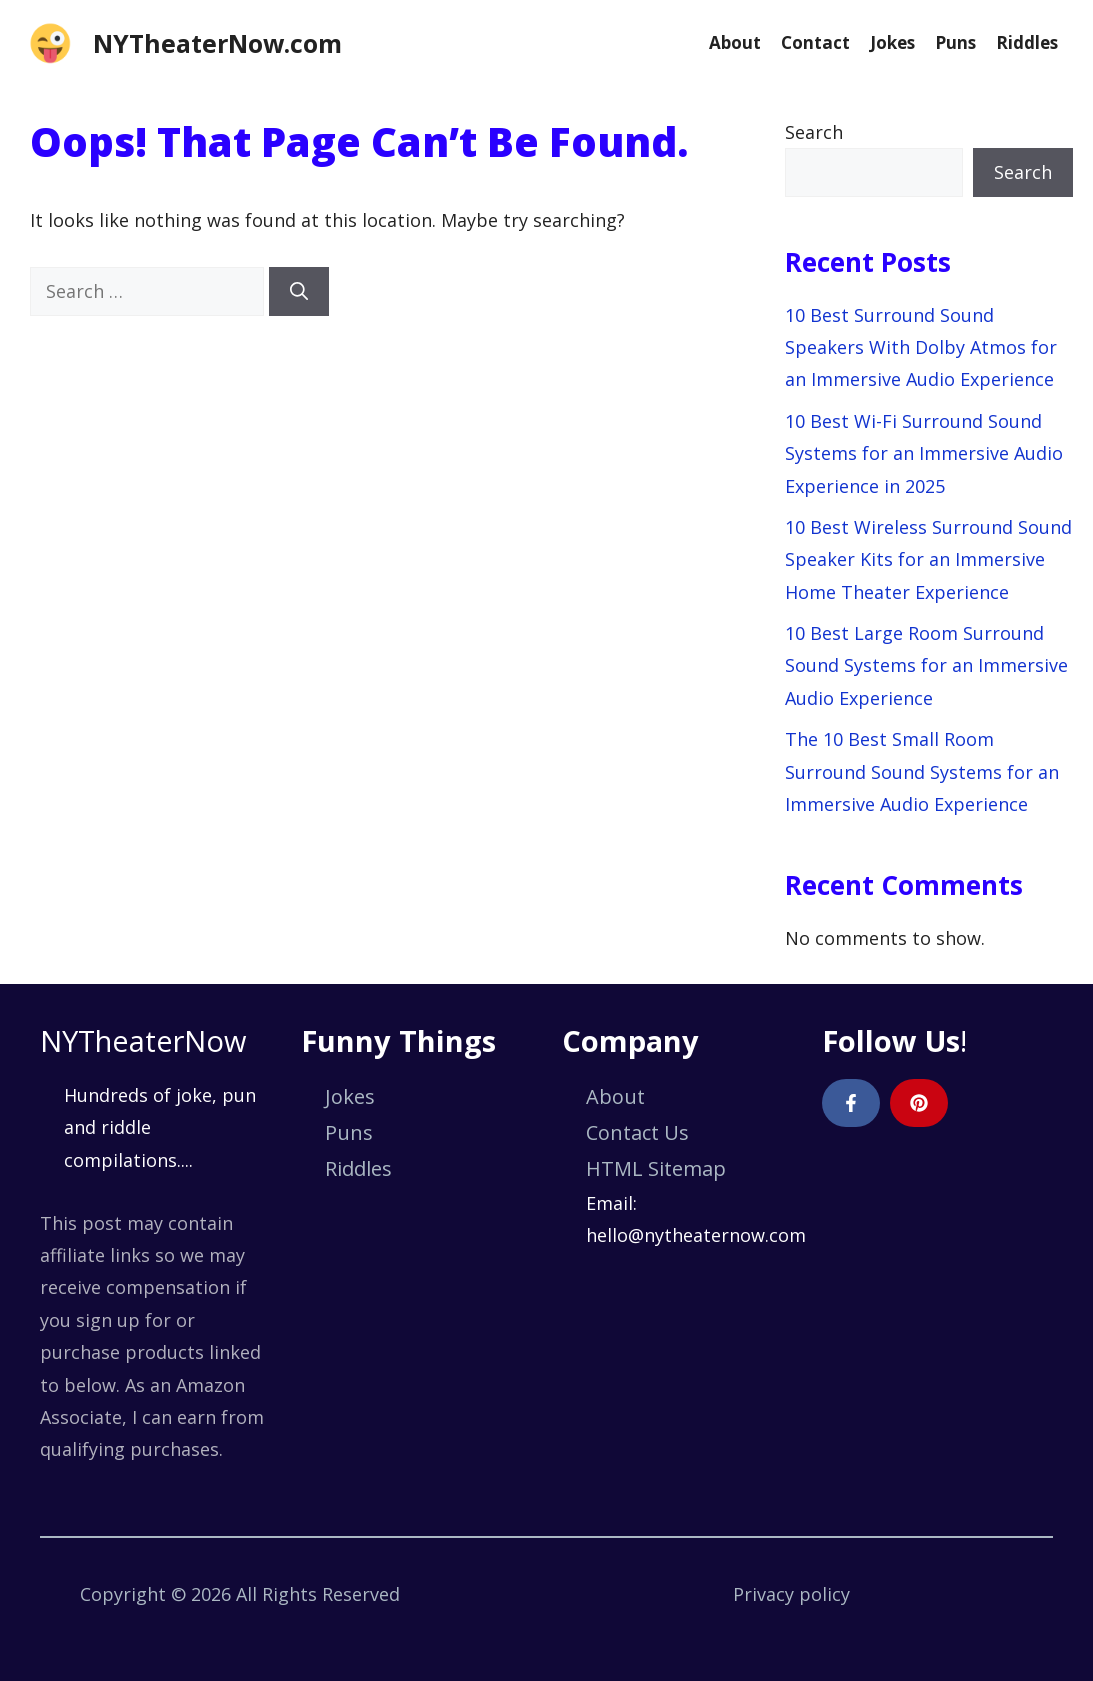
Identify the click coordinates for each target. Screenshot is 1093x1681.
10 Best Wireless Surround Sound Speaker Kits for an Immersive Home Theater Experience (928, 559)
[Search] (299, 291)
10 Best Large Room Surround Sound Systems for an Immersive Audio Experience (926, 665)
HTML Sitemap (656, 1168)
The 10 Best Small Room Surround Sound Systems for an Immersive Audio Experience (922, 771)
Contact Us (637, 1132)
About (735, 42)
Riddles (1027, 42)
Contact (815, 42)
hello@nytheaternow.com (696, 1235)
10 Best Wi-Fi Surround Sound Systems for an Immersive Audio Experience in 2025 (924, 453)
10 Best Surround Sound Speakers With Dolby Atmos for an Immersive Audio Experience (921, 347)
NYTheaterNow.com (217, 43)
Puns (955, 42)
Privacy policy (791, 1594)
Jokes (892, 42)
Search (814, 132)
